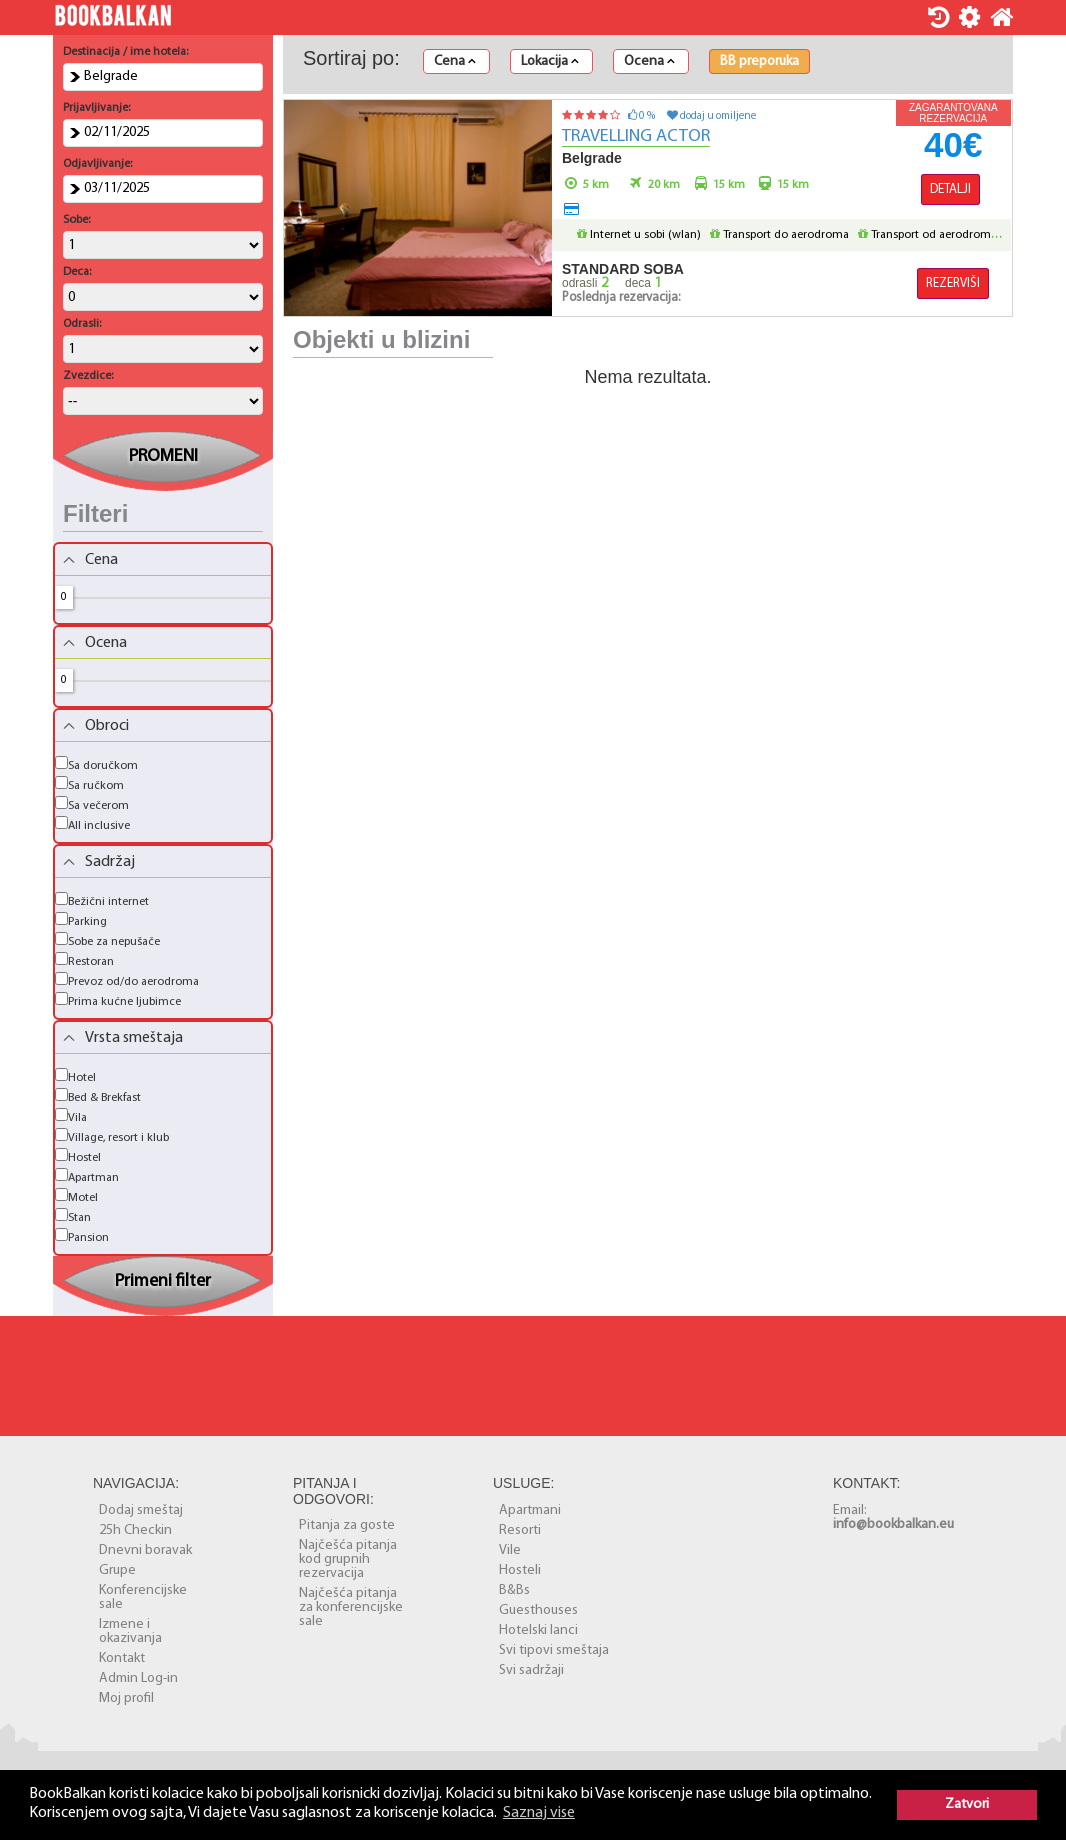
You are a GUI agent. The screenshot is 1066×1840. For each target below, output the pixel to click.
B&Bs (514, 1590)
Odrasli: (82, 324)
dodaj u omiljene (711, 116)
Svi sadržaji (531, 1670)
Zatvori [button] (967, 1804)
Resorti (520, 1530)
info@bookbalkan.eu (893, 1524)
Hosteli (520, 1570)
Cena (455, 62)
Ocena (649, 62)
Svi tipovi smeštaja (554, 1650)
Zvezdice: (88, 376)
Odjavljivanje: (97, 164)
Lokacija (550, 62)
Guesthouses (538, 1610)
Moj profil (126, 1698)
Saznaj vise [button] (539, 1813)
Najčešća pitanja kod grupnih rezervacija (348, 1559)
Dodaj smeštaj (141, 1510)
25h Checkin (135, 1530)
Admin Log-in (138, 1678)
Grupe (117, 1570)
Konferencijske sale (143, 1597)
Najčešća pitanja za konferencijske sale (351, 1607)
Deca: (77, 272)
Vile (510, 1550)
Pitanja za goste (347, 1525)
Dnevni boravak (145, 1550)
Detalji (950, 189)
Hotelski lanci (538, 1630)
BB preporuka (759, 62)
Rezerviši (953, 283)
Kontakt (122, 1658)
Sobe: (76, 220)
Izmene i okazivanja (130, 1631)
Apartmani (530, 1510)
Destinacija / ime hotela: (125, 52)
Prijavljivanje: (96, 108)
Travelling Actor (636, 136)
